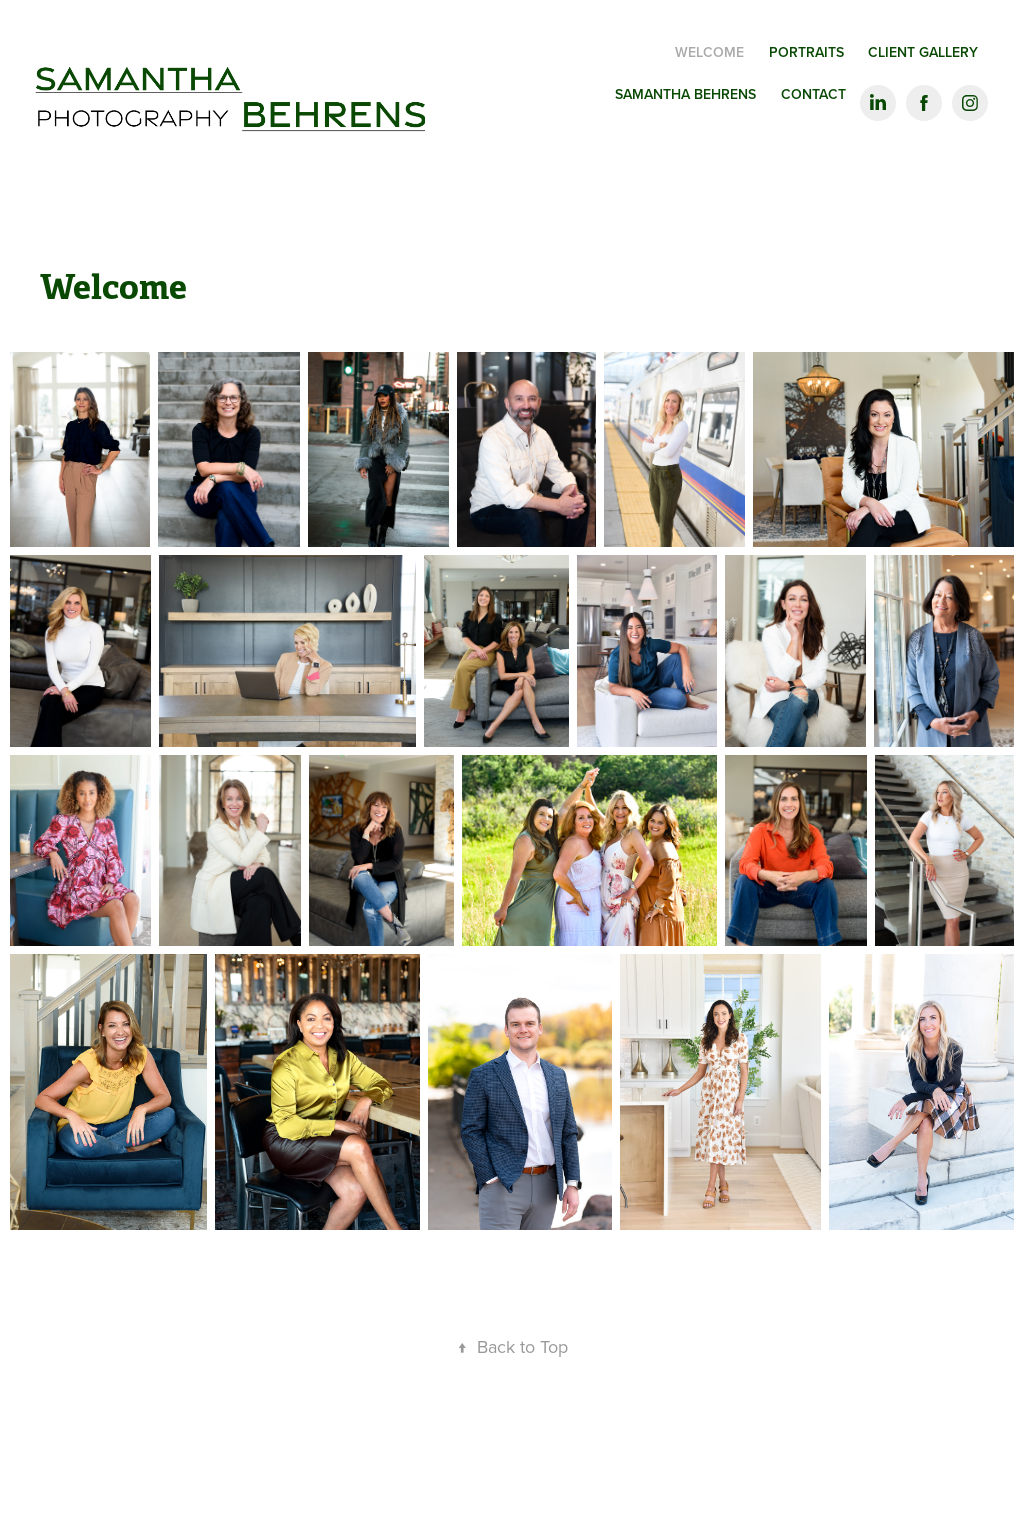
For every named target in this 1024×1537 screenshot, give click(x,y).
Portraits (806, 52)
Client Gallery (923, 52)
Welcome (709, 52)
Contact (813, 94)
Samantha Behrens (685, 94)
